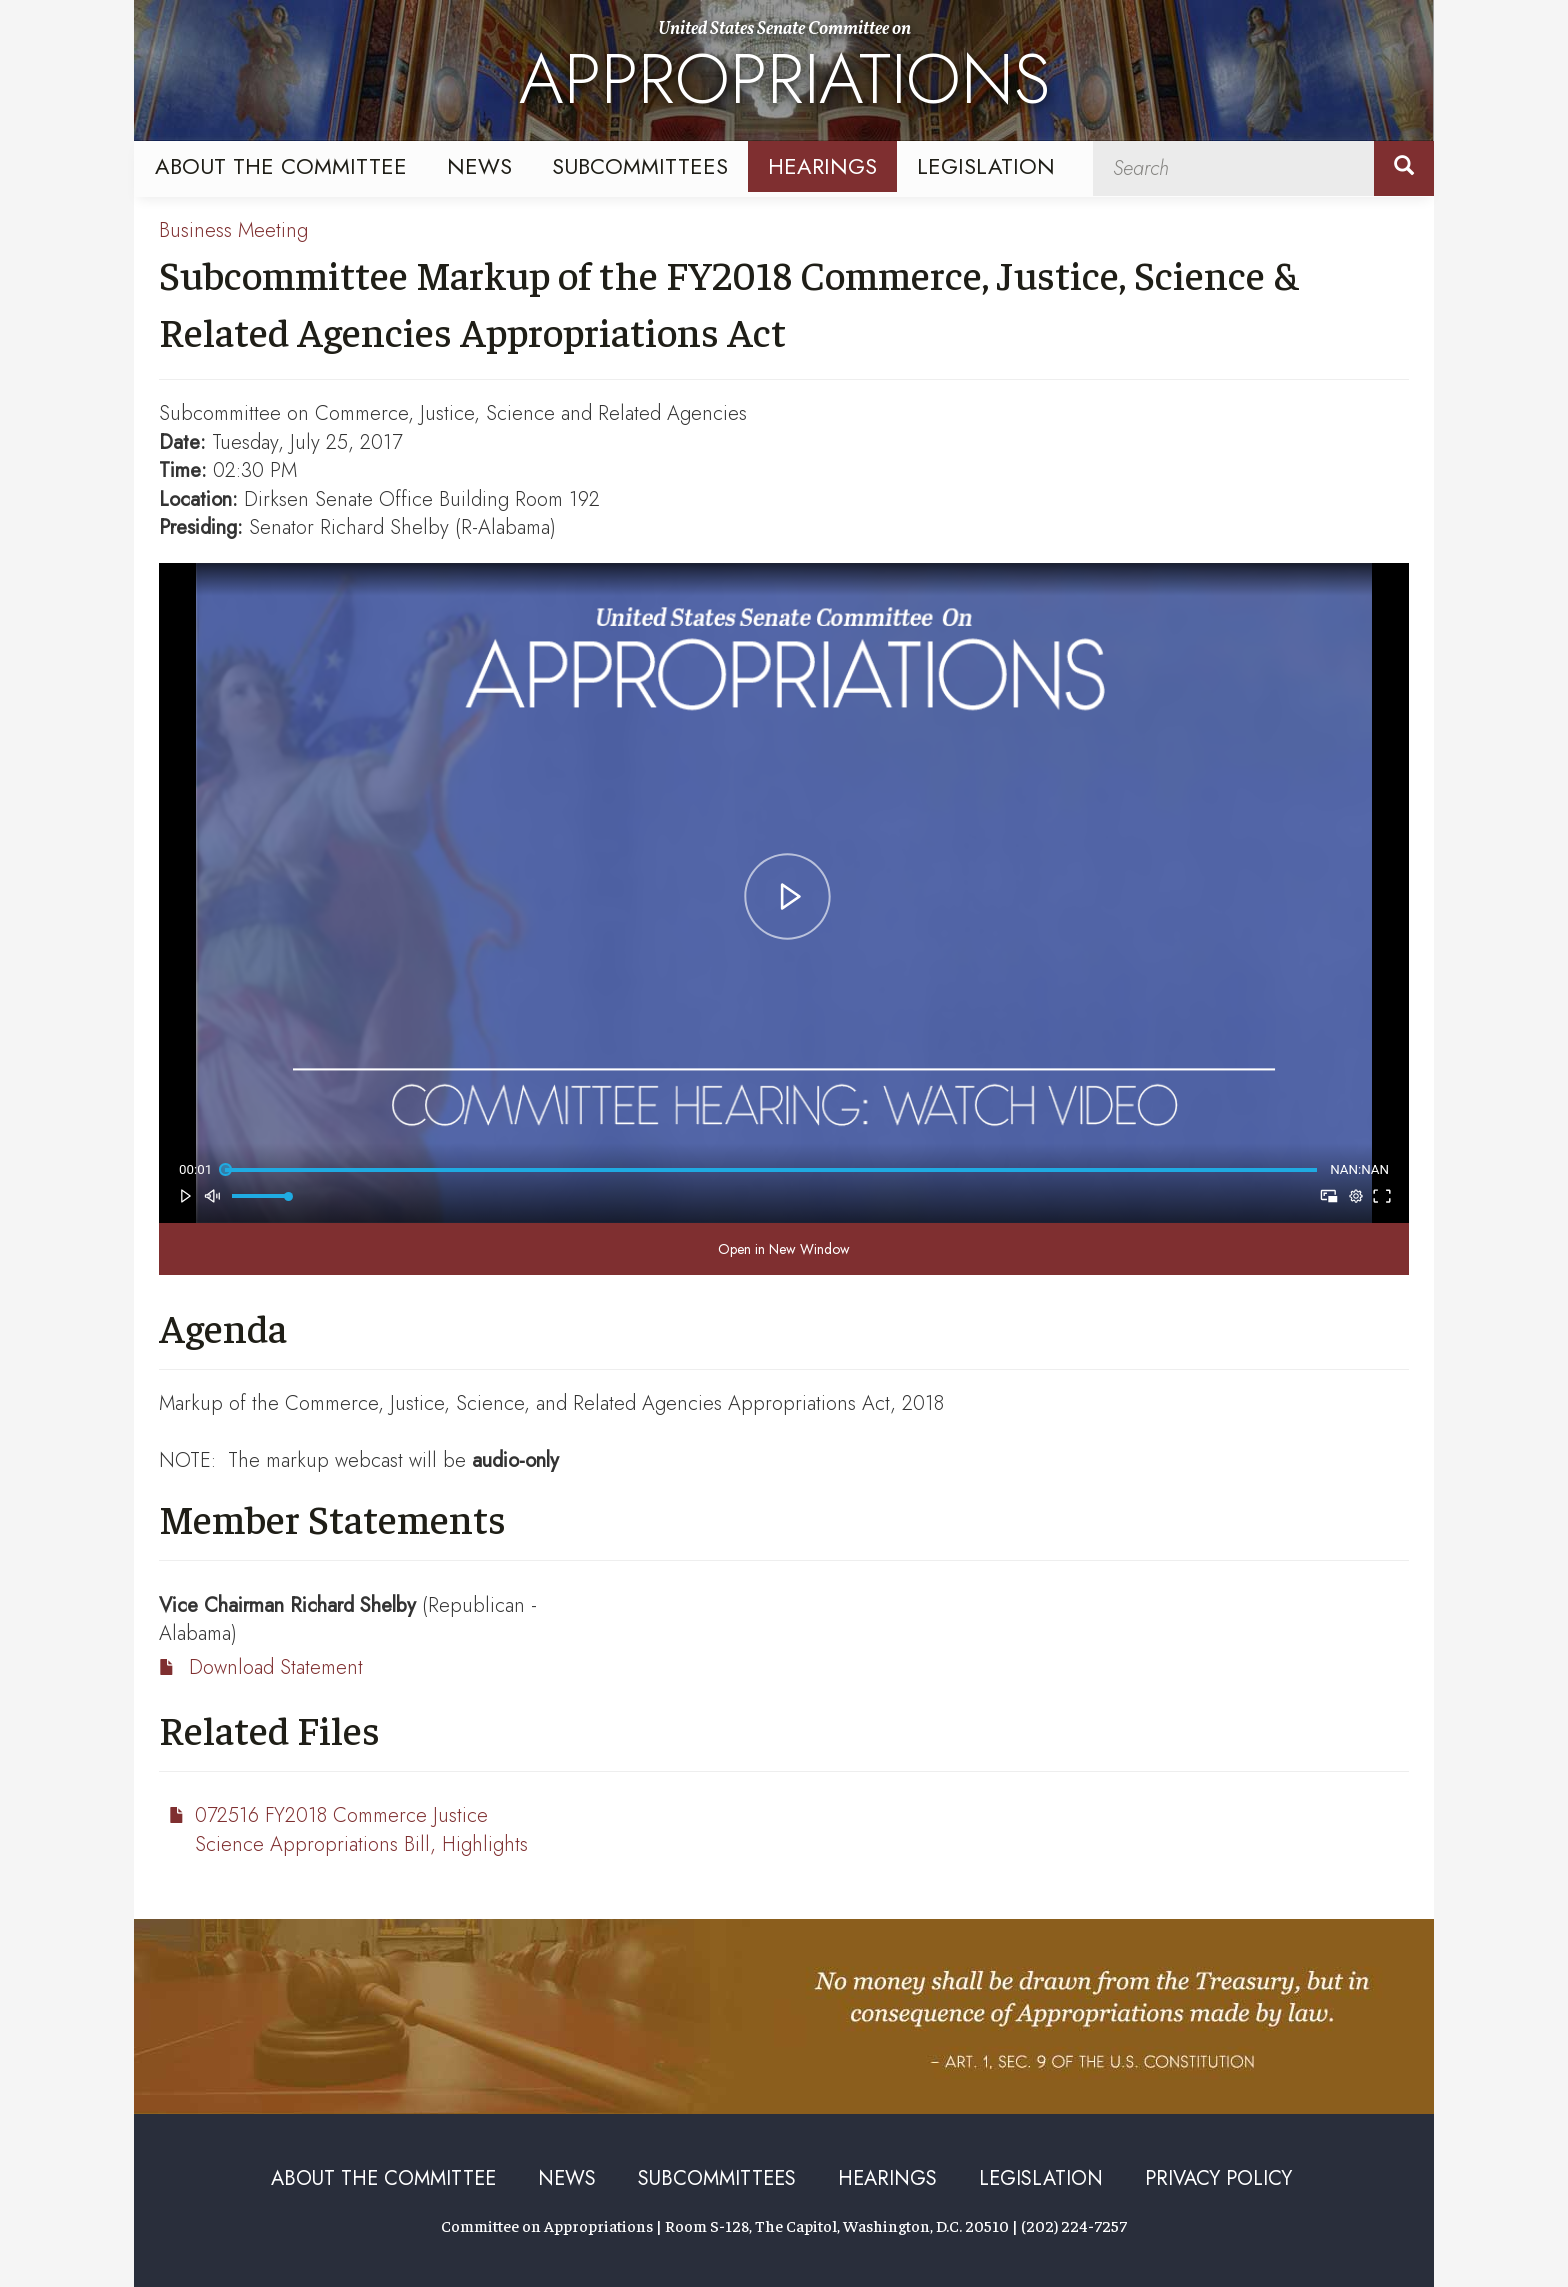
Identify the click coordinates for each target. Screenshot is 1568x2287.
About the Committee (281, 166)
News (479, 166)
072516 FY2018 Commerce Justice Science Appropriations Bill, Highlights (361, 1830)
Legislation (986, 166)
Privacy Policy (1218, 2178)
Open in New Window (784, 1249)
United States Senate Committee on (784, 73)
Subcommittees (640, 166)
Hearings (822, 166)
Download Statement (276, 1667)
